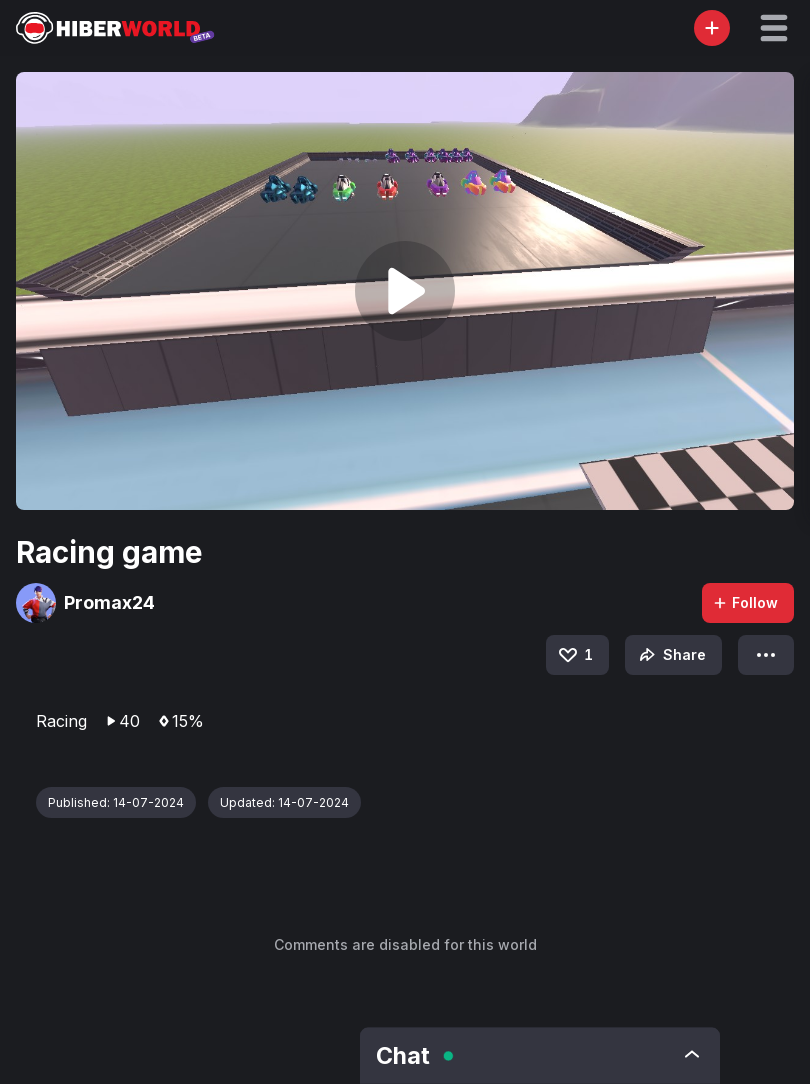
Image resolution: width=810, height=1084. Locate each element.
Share (670, 655)
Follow (745, 602)
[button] (774, 28)
